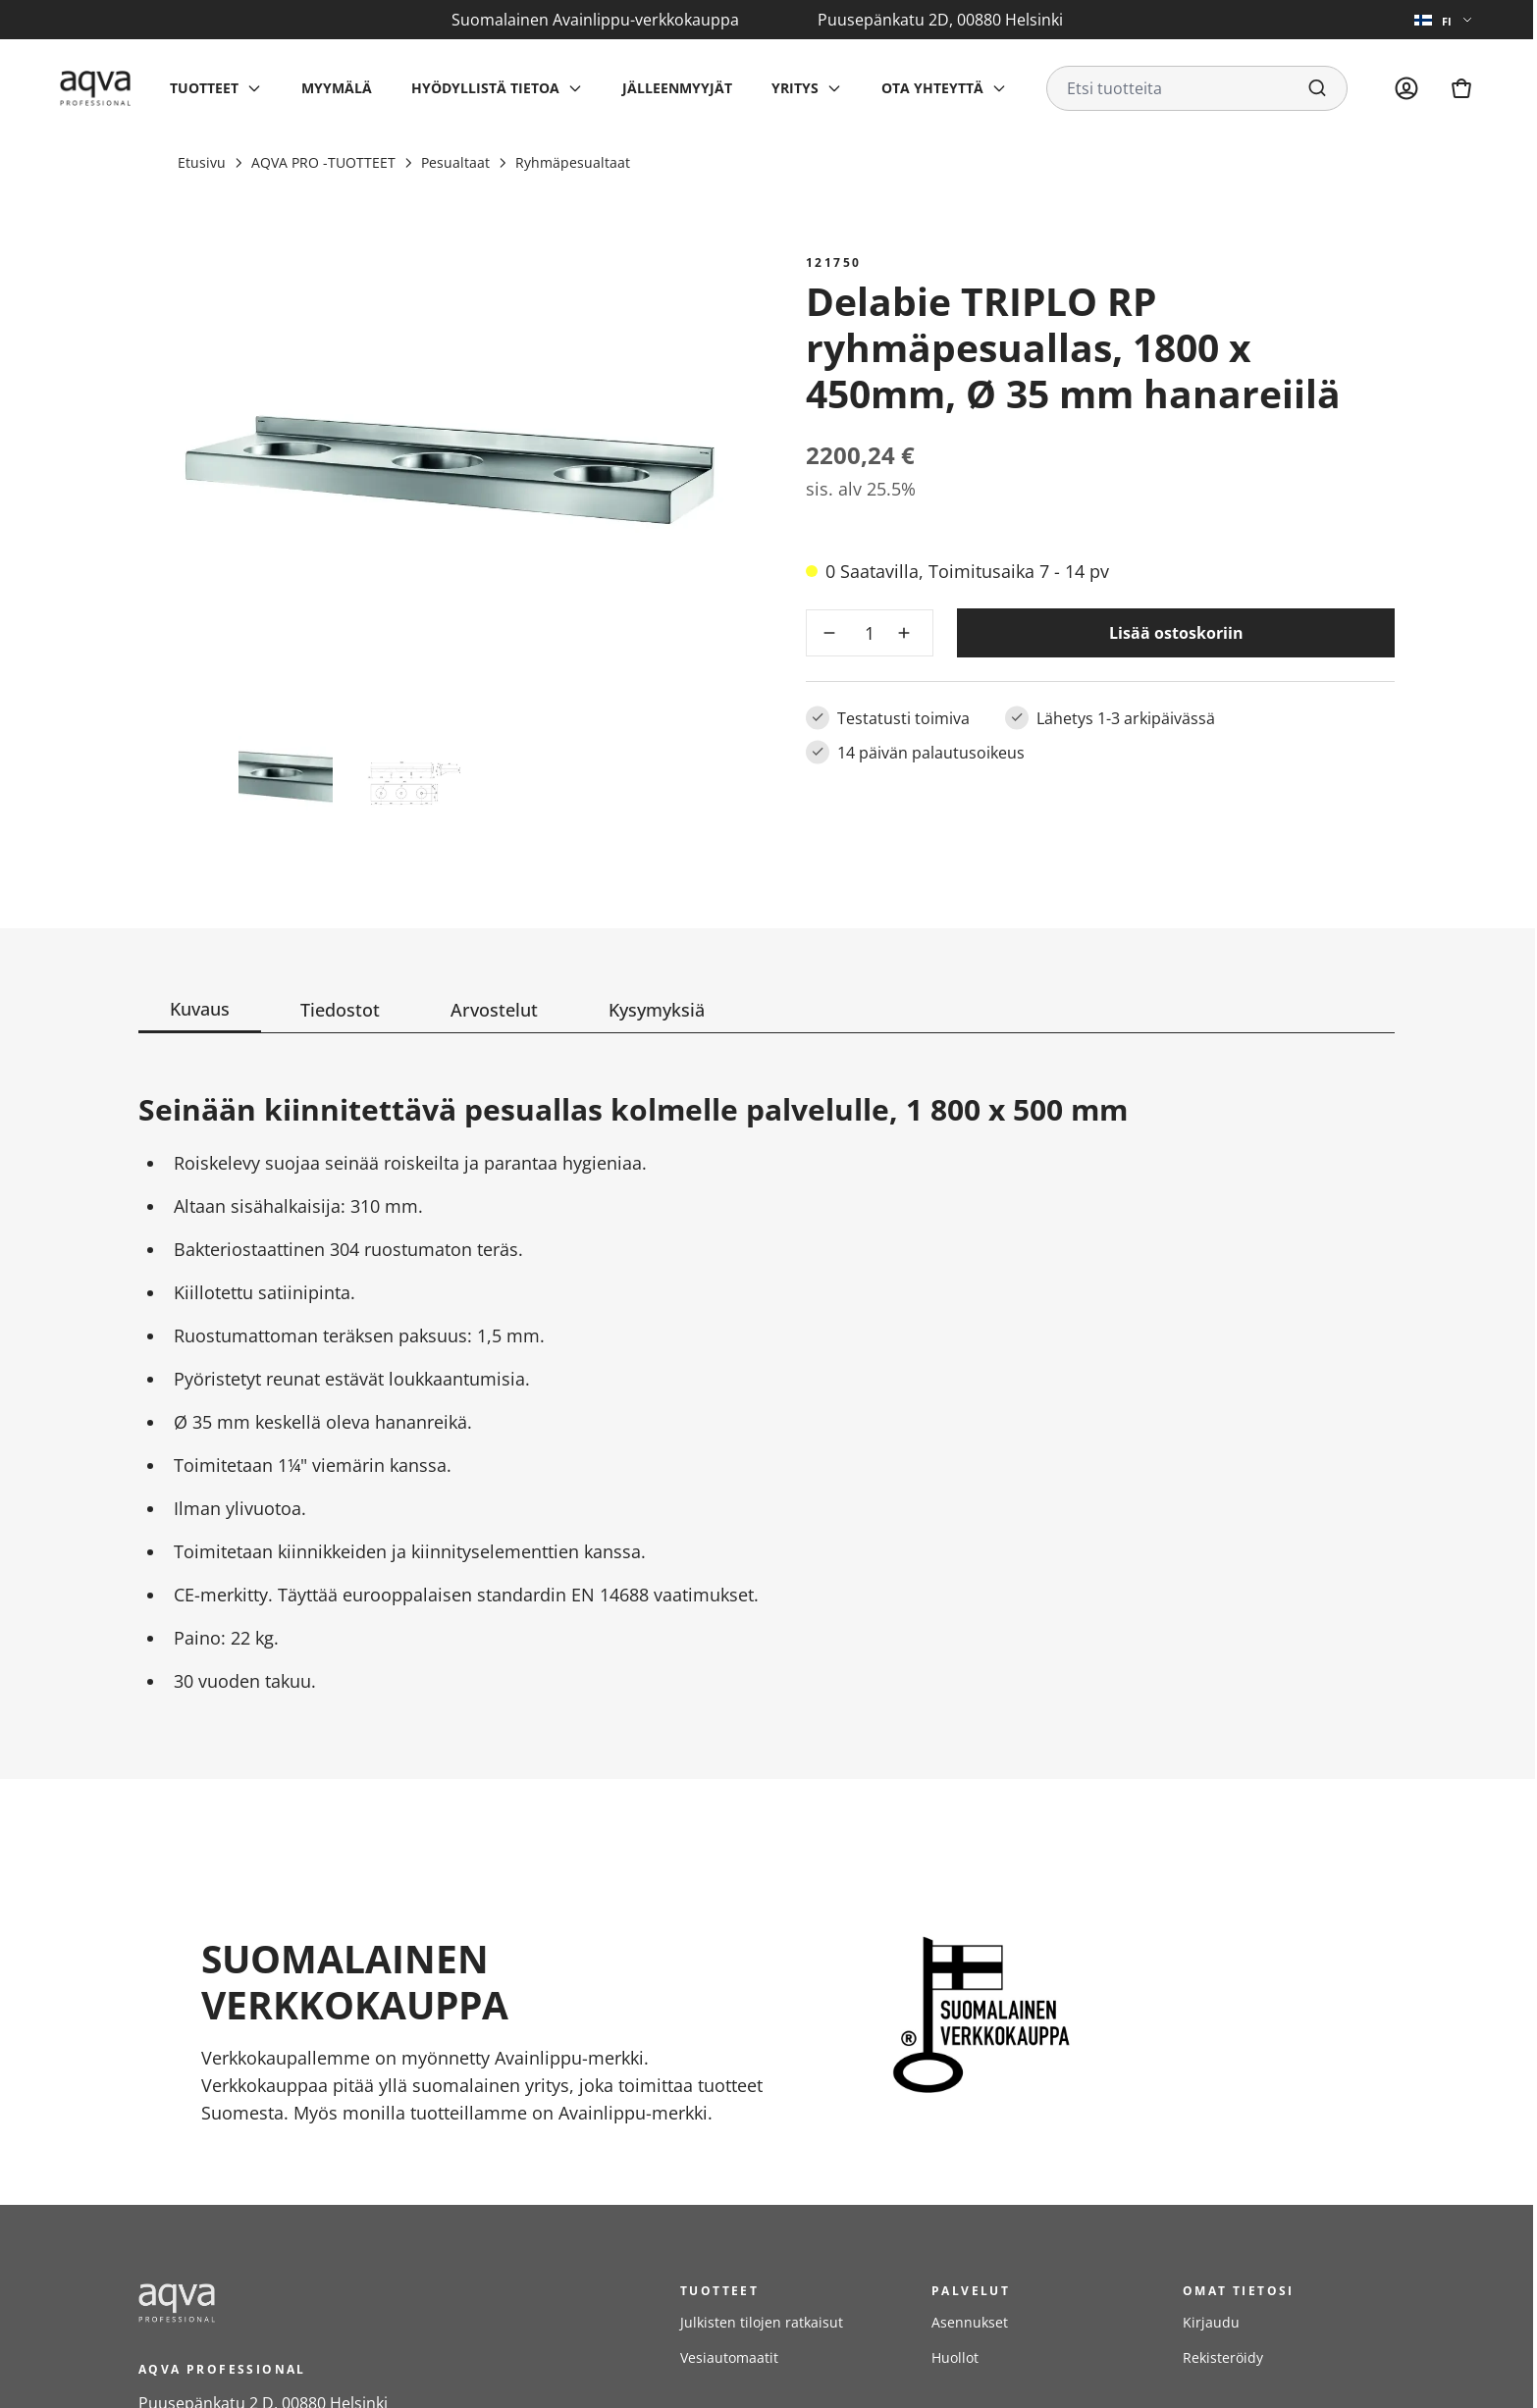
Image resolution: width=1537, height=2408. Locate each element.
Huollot (955, 2357)
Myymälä (336, 88)
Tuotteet (204, 88)
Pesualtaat (455, 162)
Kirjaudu (1211, 2322)
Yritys (795, 88)
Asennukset (969, 2322)
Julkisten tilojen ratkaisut (761, 2322)
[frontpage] (315, 2303)
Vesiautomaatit (729, 2357)
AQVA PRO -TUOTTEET (323, 162)
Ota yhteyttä (932, 88)
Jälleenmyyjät (677, 88)
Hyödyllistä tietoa (485, 88)
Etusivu (202, 162)
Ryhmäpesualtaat (572, 162)
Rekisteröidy (1223, 2357)
